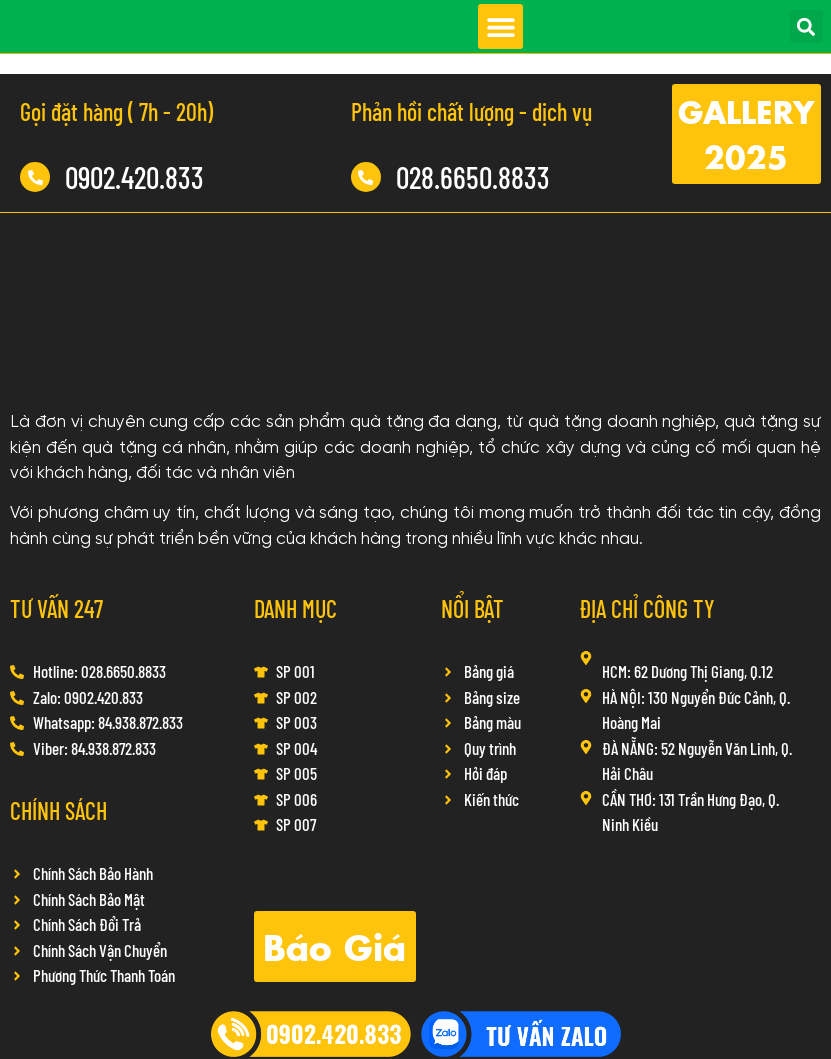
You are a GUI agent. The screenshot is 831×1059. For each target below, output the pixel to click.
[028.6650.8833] (366, 177)
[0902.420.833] (35, 177)
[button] (500, 26)
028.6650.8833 (473, 177)
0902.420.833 (134, 177)
